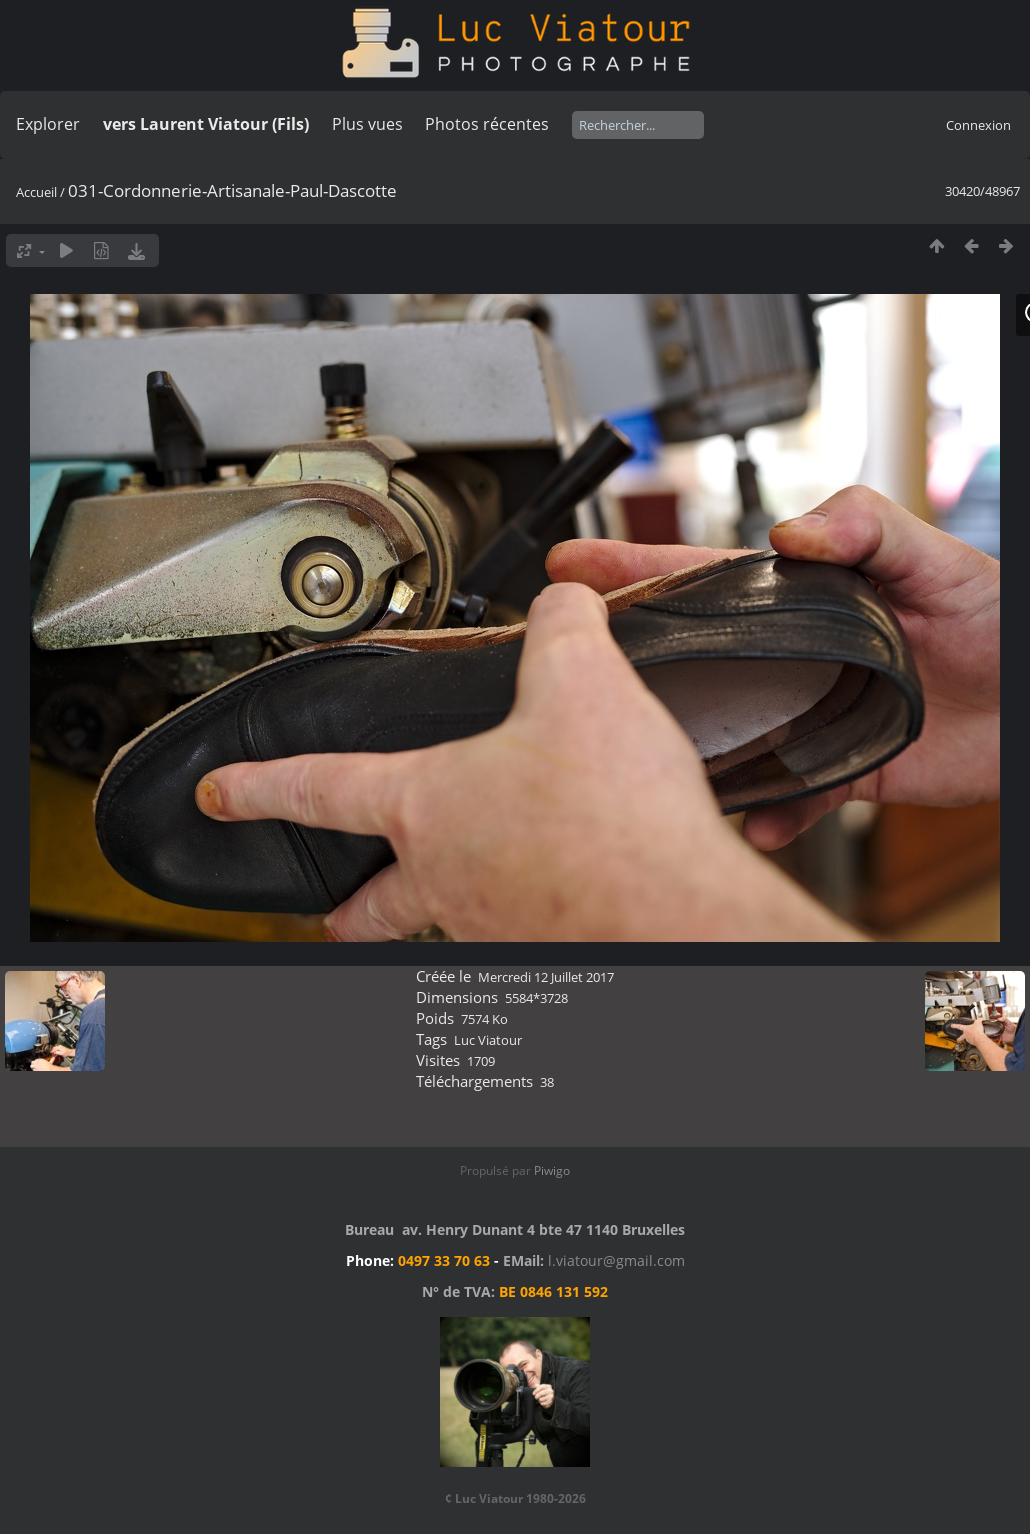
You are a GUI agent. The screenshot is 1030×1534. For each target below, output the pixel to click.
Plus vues (367, 124)
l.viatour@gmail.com (616, 1260)
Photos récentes (487, 124)
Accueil (36, 192)
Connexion (978, 125)
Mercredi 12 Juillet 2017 (546, 977)
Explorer (48, 124)
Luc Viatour (488, 1040)
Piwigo (552, 1170)
